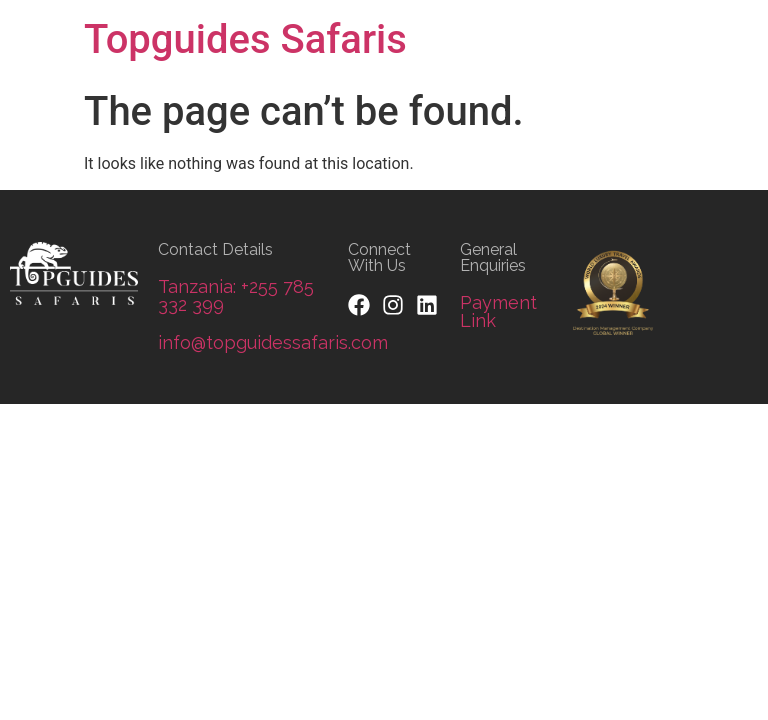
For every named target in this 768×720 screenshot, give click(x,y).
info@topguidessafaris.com (273, 342)
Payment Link (498, 311)
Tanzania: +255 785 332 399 (236, 295)
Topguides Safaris (245, 39)
